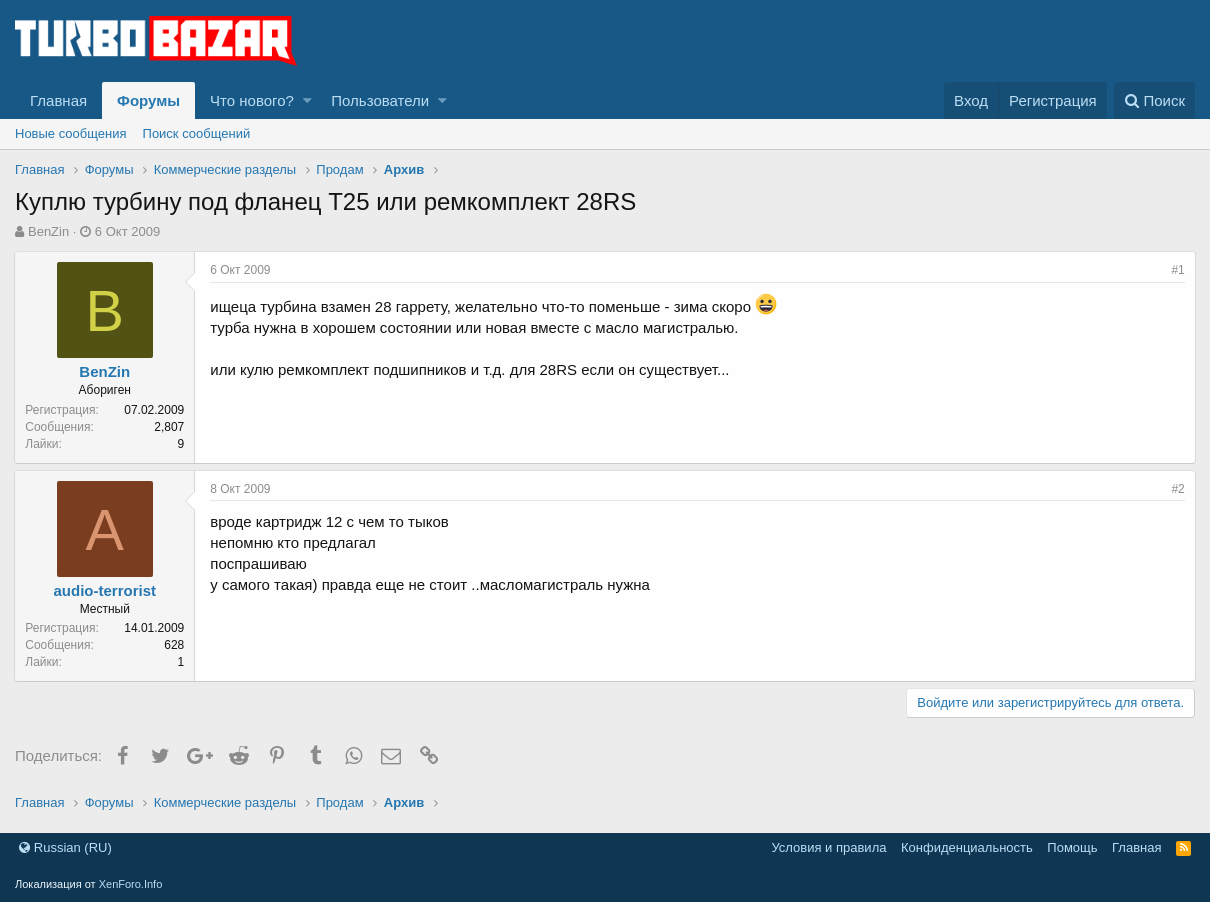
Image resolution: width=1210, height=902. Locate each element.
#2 (1177, 489)
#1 (1177, 270)
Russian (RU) (65, 847)
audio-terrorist (105, 590)
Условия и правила (828, 847)
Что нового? (252, 100)
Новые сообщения (71, 133)
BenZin (48, 231)
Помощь (1072, 847)
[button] (307, 100)
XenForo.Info (131, 884)
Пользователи (380, 100)
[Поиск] (1154, 100)
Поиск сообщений (197, 133)
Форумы (148, 100)
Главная (58, 100)
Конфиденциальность (967, 847)
